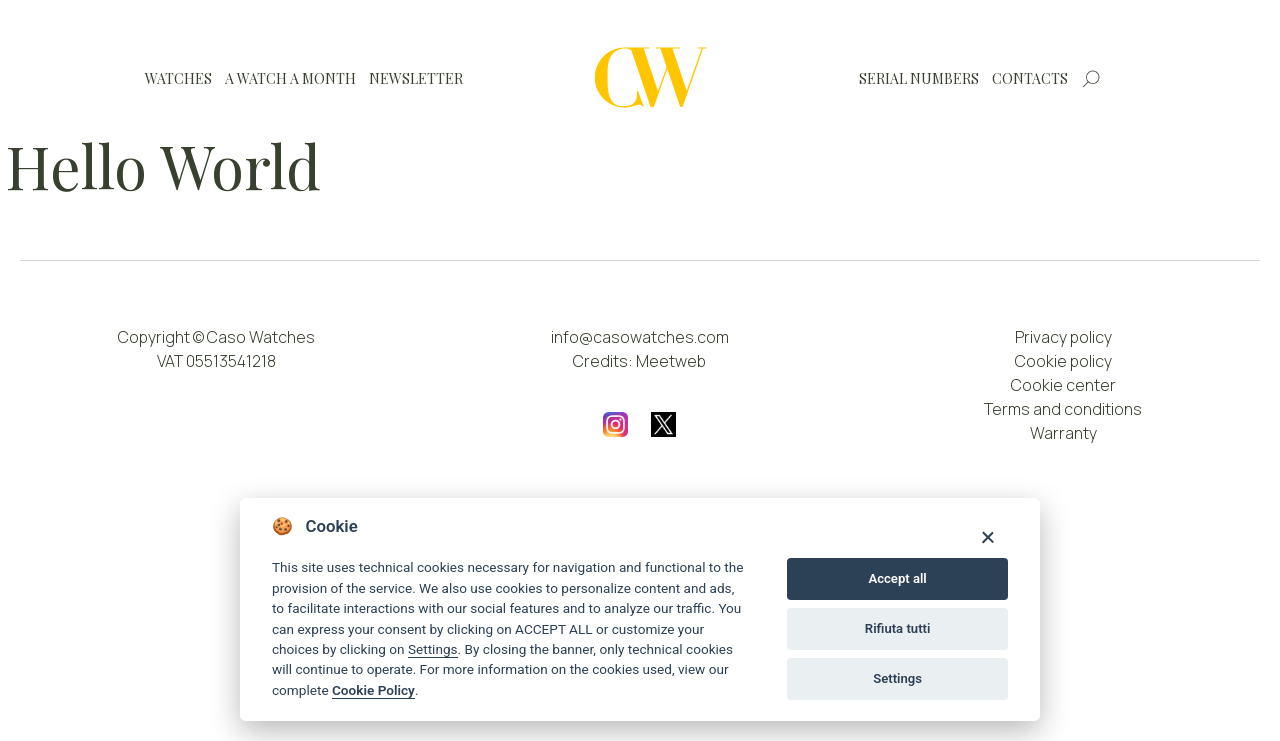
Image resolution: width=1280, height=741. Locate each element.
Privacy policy (1063, 337)
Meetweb (671, 361)
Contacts (1030, 78)
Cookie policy (1063, 361)
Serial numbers (919, 78)
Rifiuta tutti (898, 628)
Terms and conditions (1063, 409)
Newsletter (416, 78)
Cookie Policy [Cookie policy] (373, 690)
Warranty (1063, 433)
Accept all (897, 578)
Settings (433, 649)
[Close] (987, 536)
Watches (178, 78)
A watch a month (290, 78)
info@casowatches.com (640, 337)
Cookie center (1063, 385)
